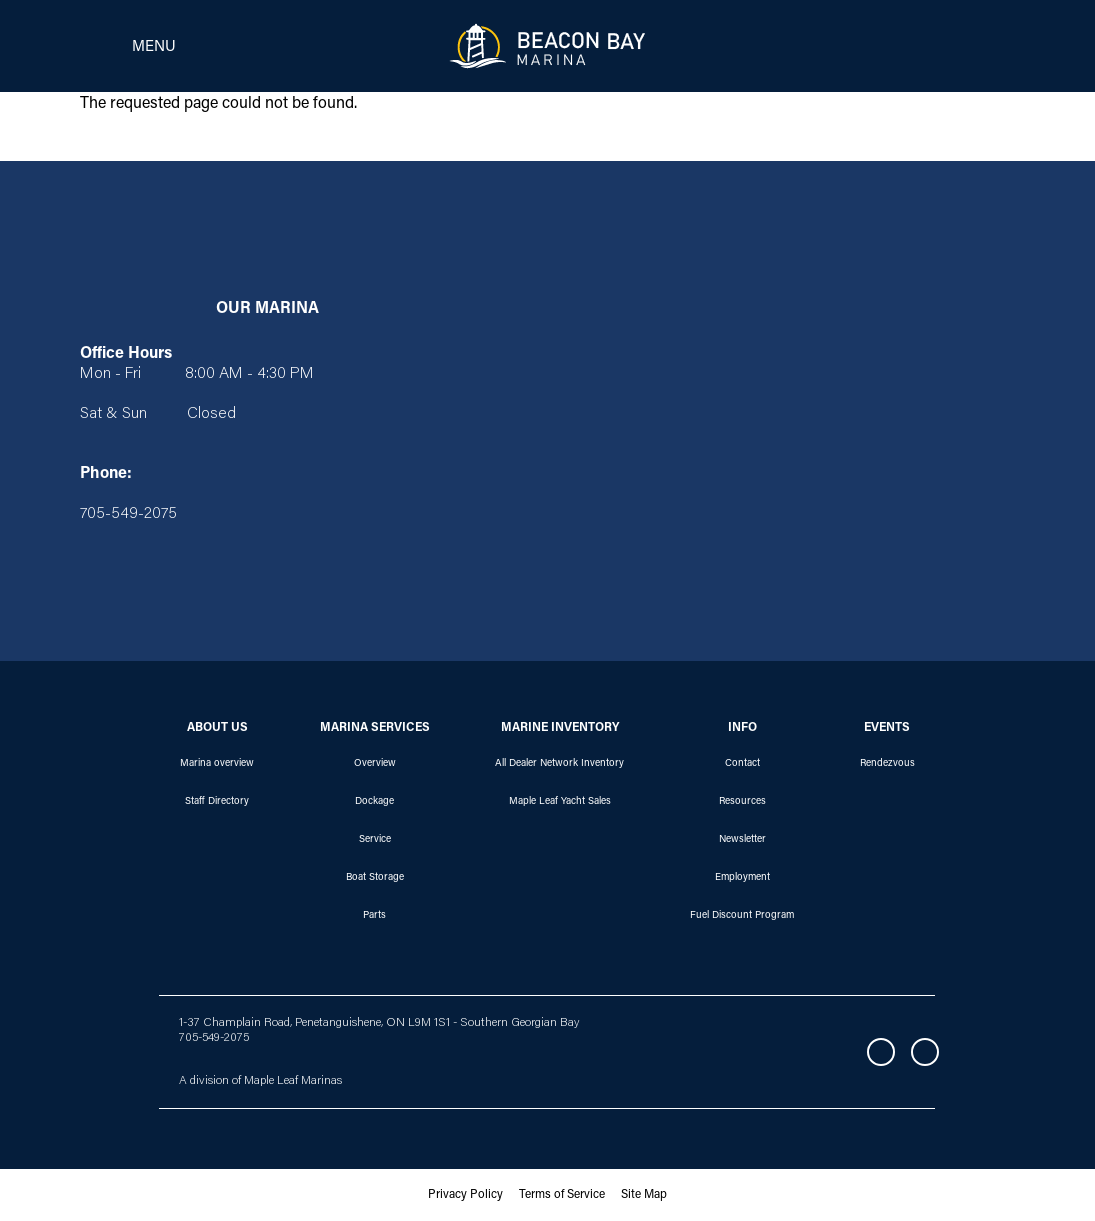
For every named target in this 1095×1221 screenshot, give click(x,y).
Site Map (644, 1195)
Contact (742, 764)
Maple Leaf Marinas (293, 1081)
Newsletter (742, 840)
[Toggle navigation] (122, 46)
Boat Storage (375, 878)
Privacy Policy (465, 1195)
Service (375, 840)
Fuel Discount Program (742, 916)
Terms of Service (562, 1195)
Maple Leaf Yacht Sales (560, 802)
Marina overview (217, 764)
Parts (374, 916)
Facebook (881, 1052)
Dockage (374, 802)
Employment (742, 878)
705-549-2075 (214, 1038)
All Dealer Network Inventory (559, 764)
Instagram (925, 1052)
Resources (742, 802)
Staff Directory (217, 802)
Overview (375, 764)
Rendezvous (887, 764)
